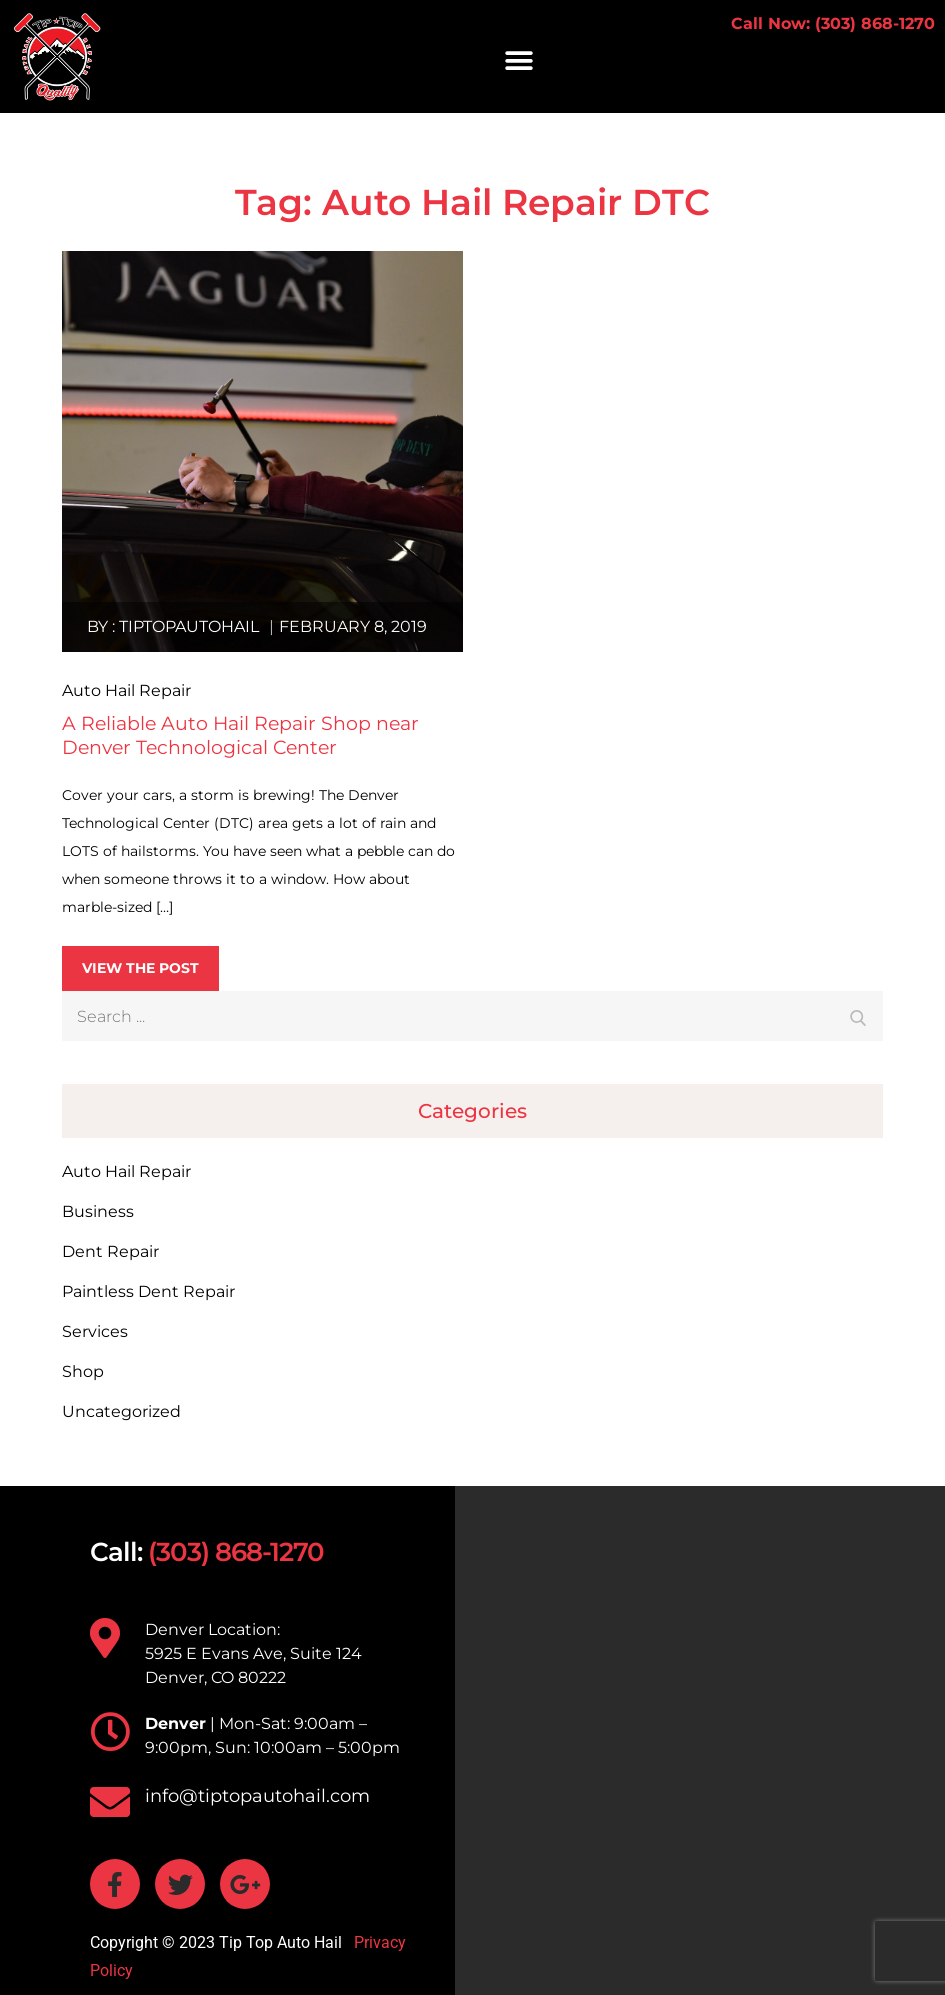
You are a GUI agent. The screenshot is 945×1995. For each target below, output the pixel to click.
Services (95, 1331)
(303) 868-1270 (236, 1552)
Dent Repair (110, 1251)
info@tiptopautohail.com (257, 1796)
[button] (518, 60)
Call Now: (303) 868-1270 (833, 23)
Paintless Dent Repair (148, 1291)
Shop (83, 1371)
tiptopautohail (189, 626)
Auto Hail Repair (126, 1171)
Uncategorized (121, 1411)
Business (98, 1211)
